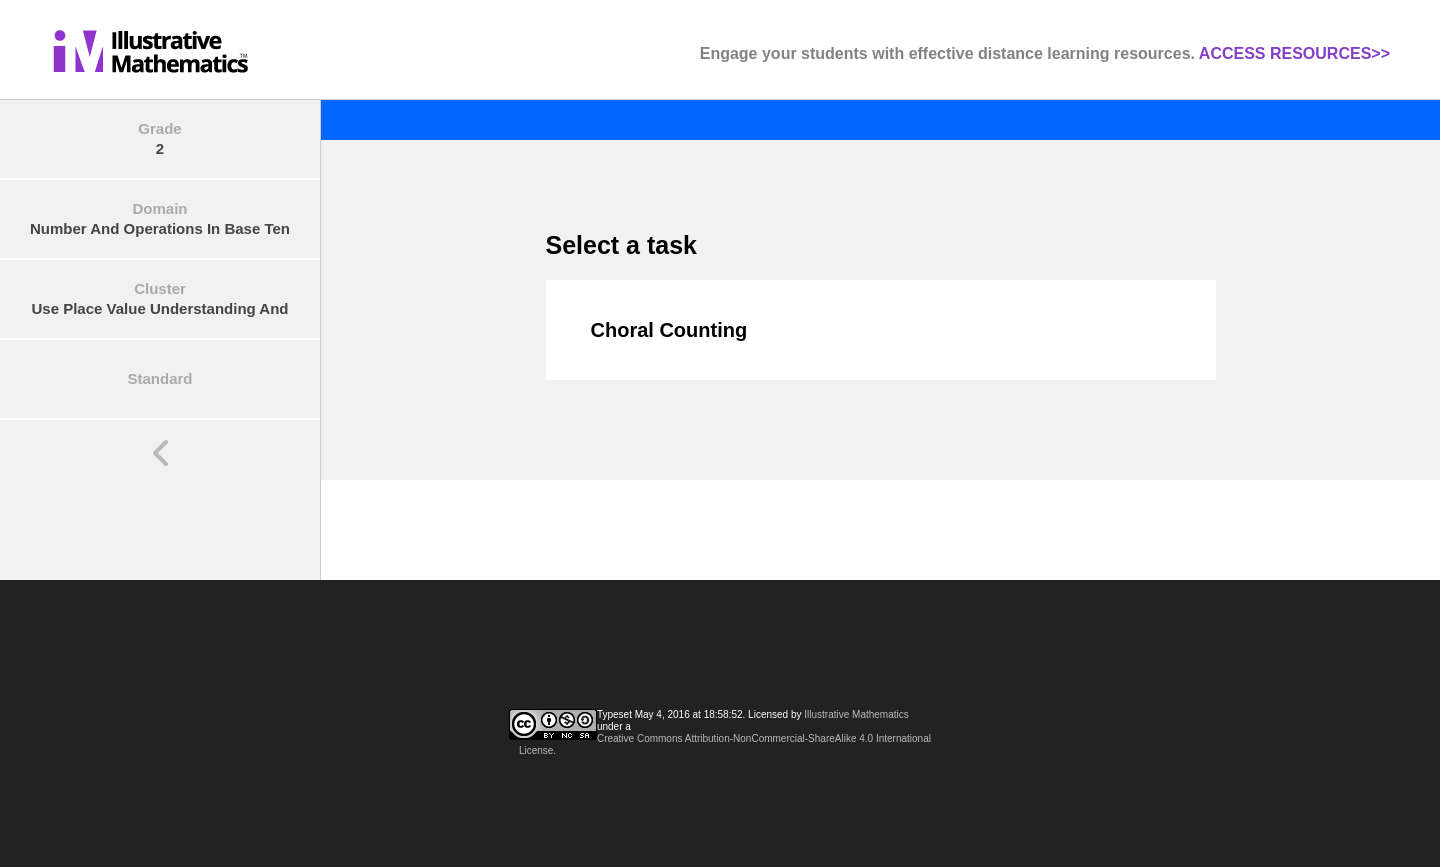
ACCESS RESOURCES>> (1294, 53)
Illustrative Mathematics (856, 714)
